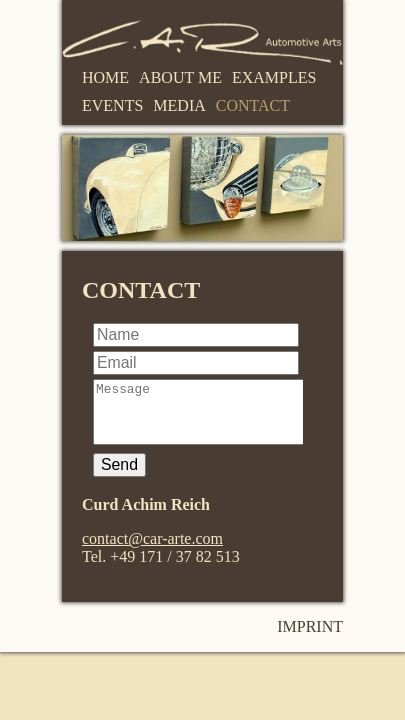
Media (179, 105)
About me (180, 77)
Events (112, 105)
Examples (274, 77)
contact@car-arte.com (152, 550)
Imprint (310, 638)
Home (105, 77)
